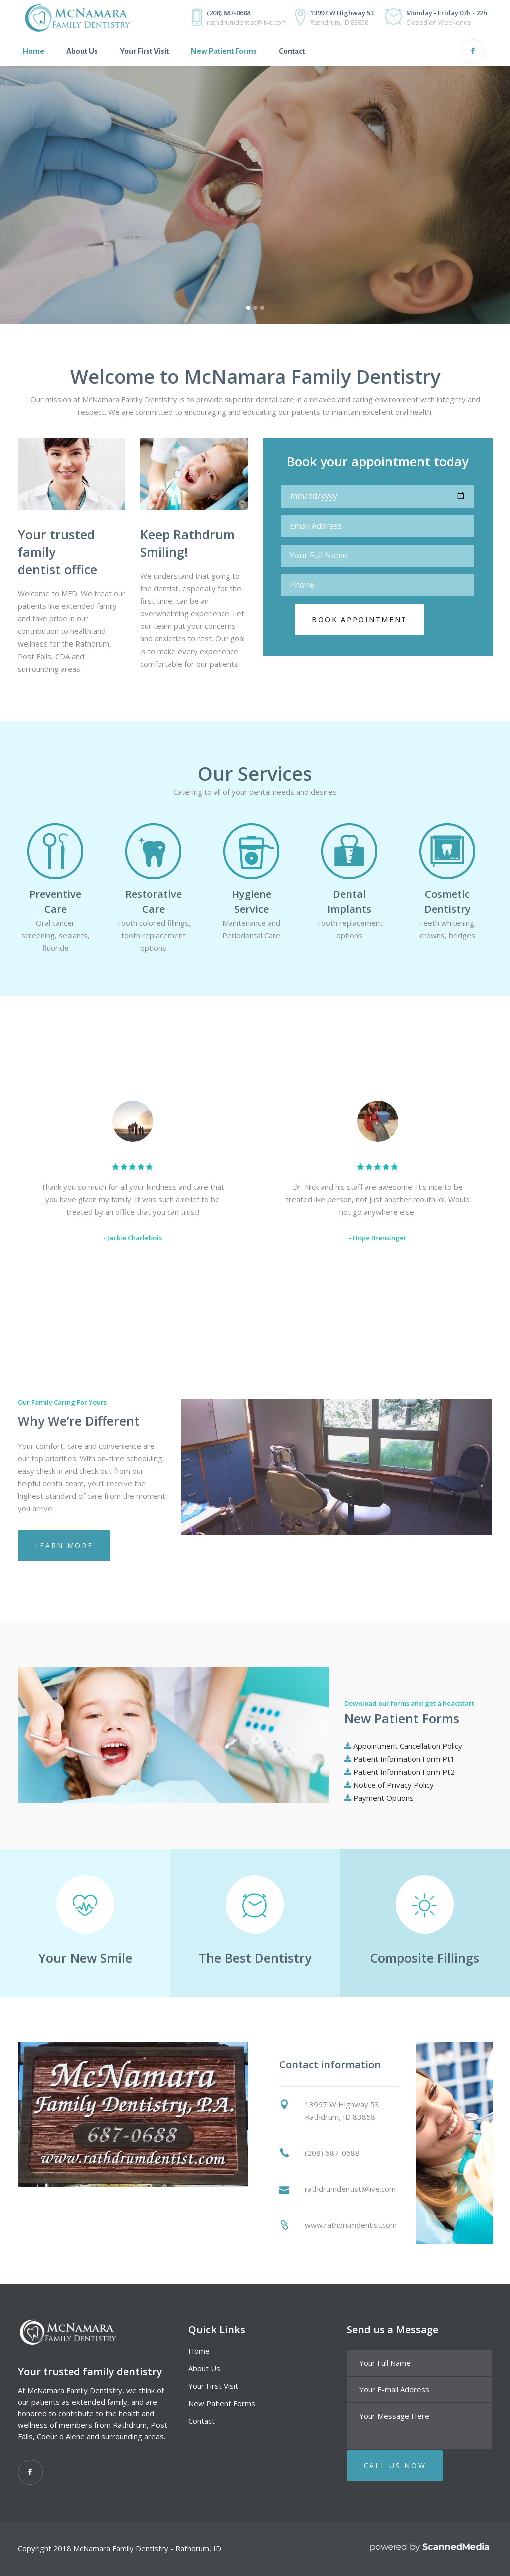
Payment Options (383, 1798)
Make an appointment (82, 267)
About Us (204, 2368)
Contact (201, 2421)
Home (199, 2351)
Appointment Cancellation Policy (407, 1746)
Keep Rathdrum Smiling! (187, 543)
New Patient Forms (221, 2403)
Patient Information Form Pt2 (404, 1772)
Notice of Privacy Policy (393, 1785)
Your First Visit (213, 2386)
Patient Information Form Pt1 (404, 1759)
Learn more (64, 1545)
